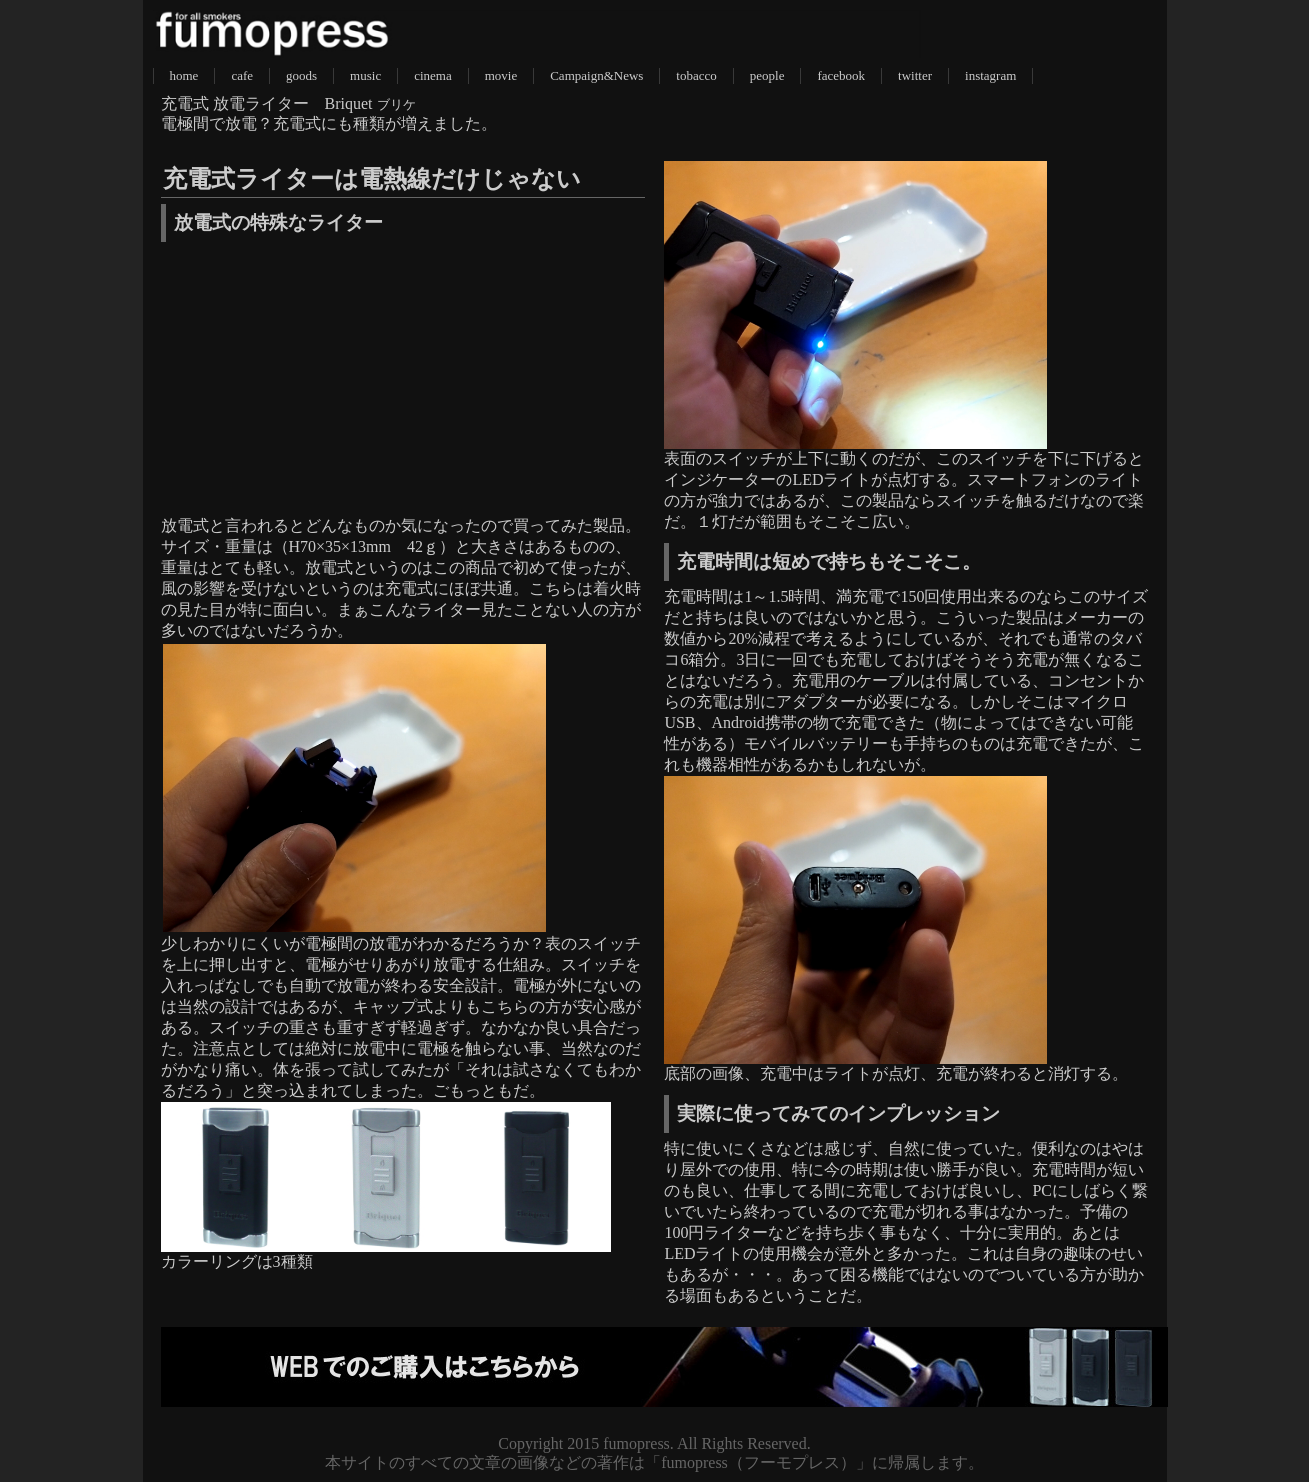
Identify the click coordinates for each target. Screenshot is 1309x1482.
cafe (242, 75)
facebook (841, 75)
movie (501, 75)
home (184, 75)
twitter (915, 75)
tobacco (696, 75)
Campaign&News (596, 75)
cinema (433, 75)
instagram (990, 75)
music (365, 75)
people (767, 75)
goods (301, 75)
